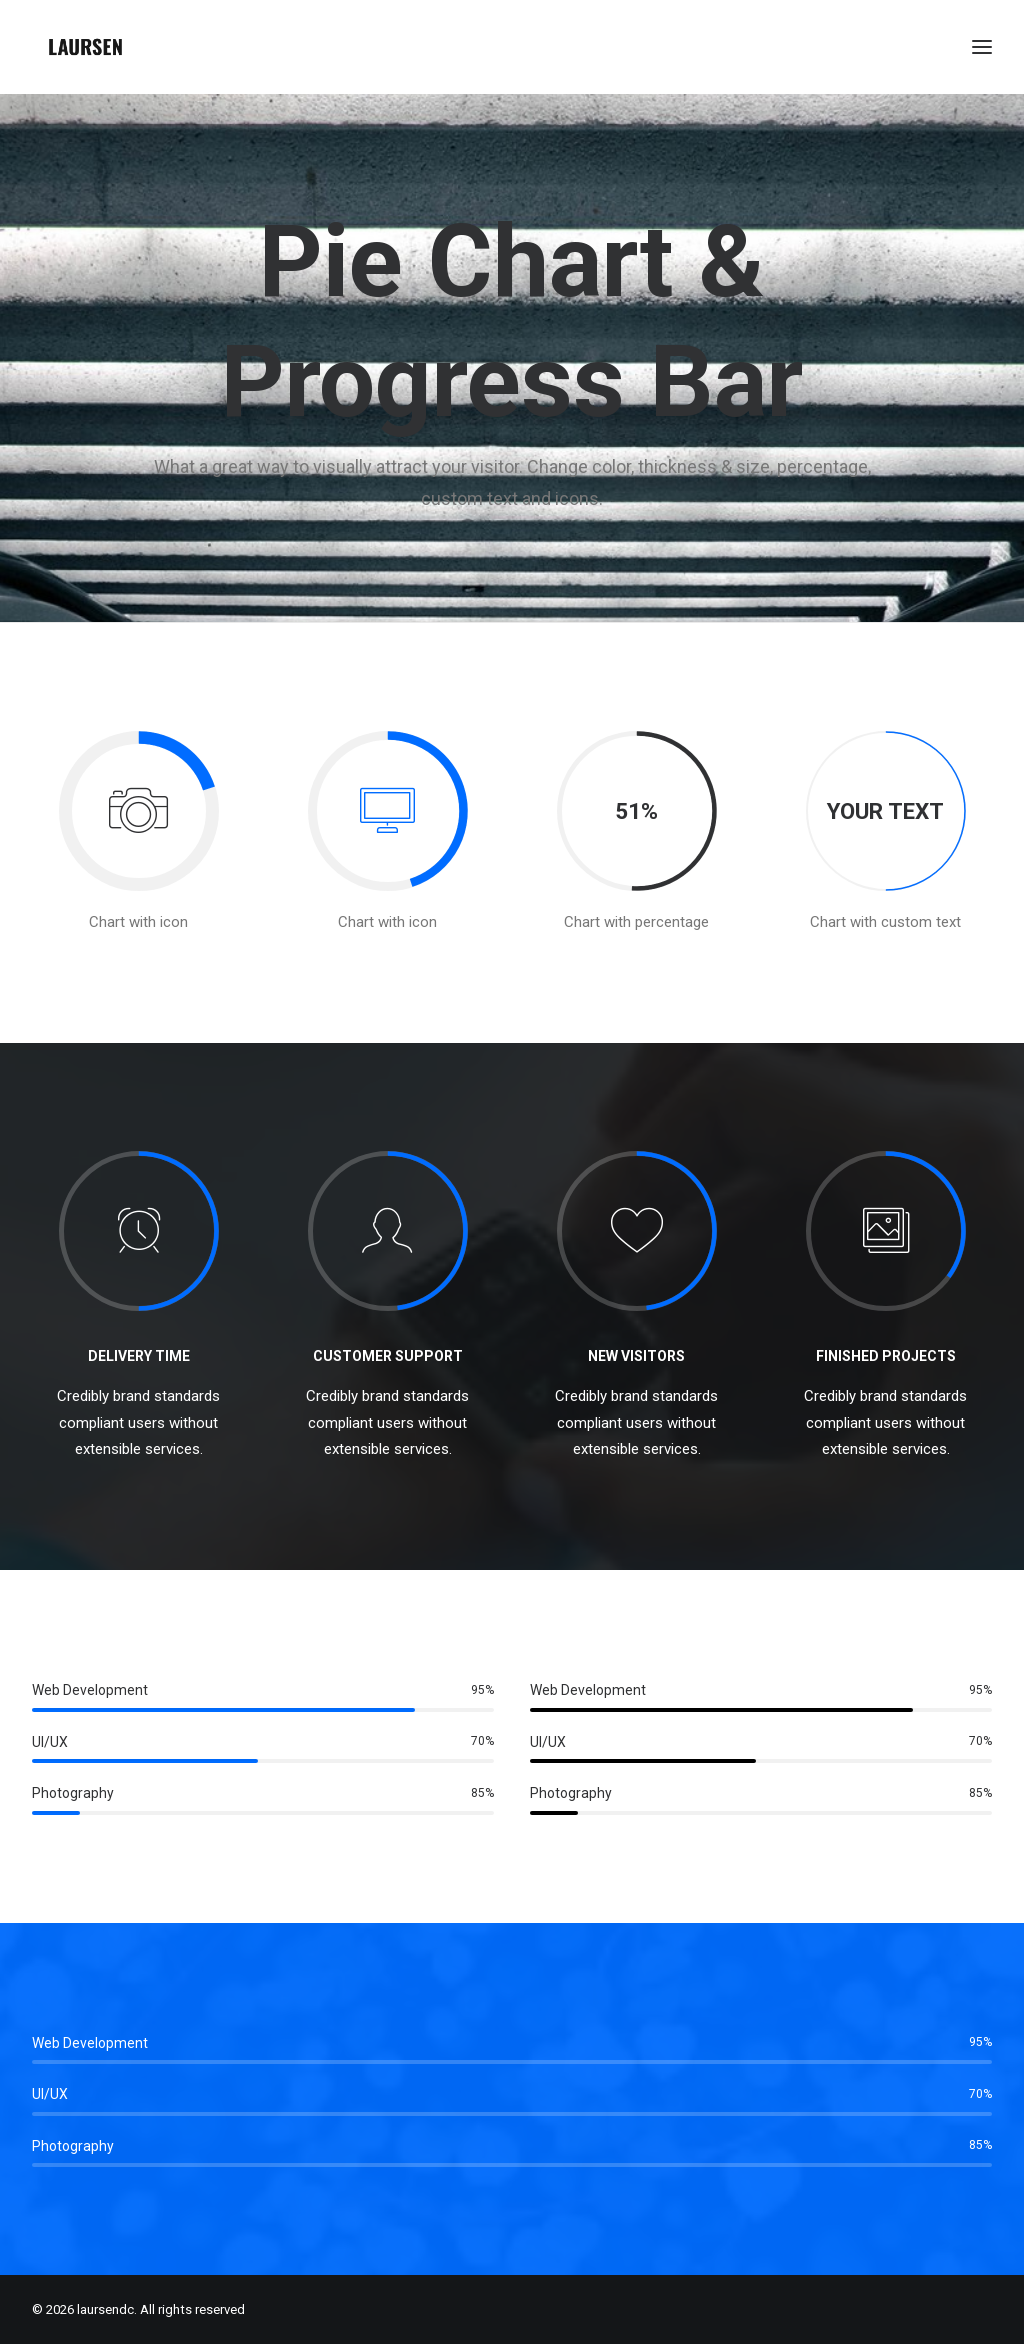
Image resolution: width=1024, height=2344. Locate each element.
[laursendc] (85, 47)
